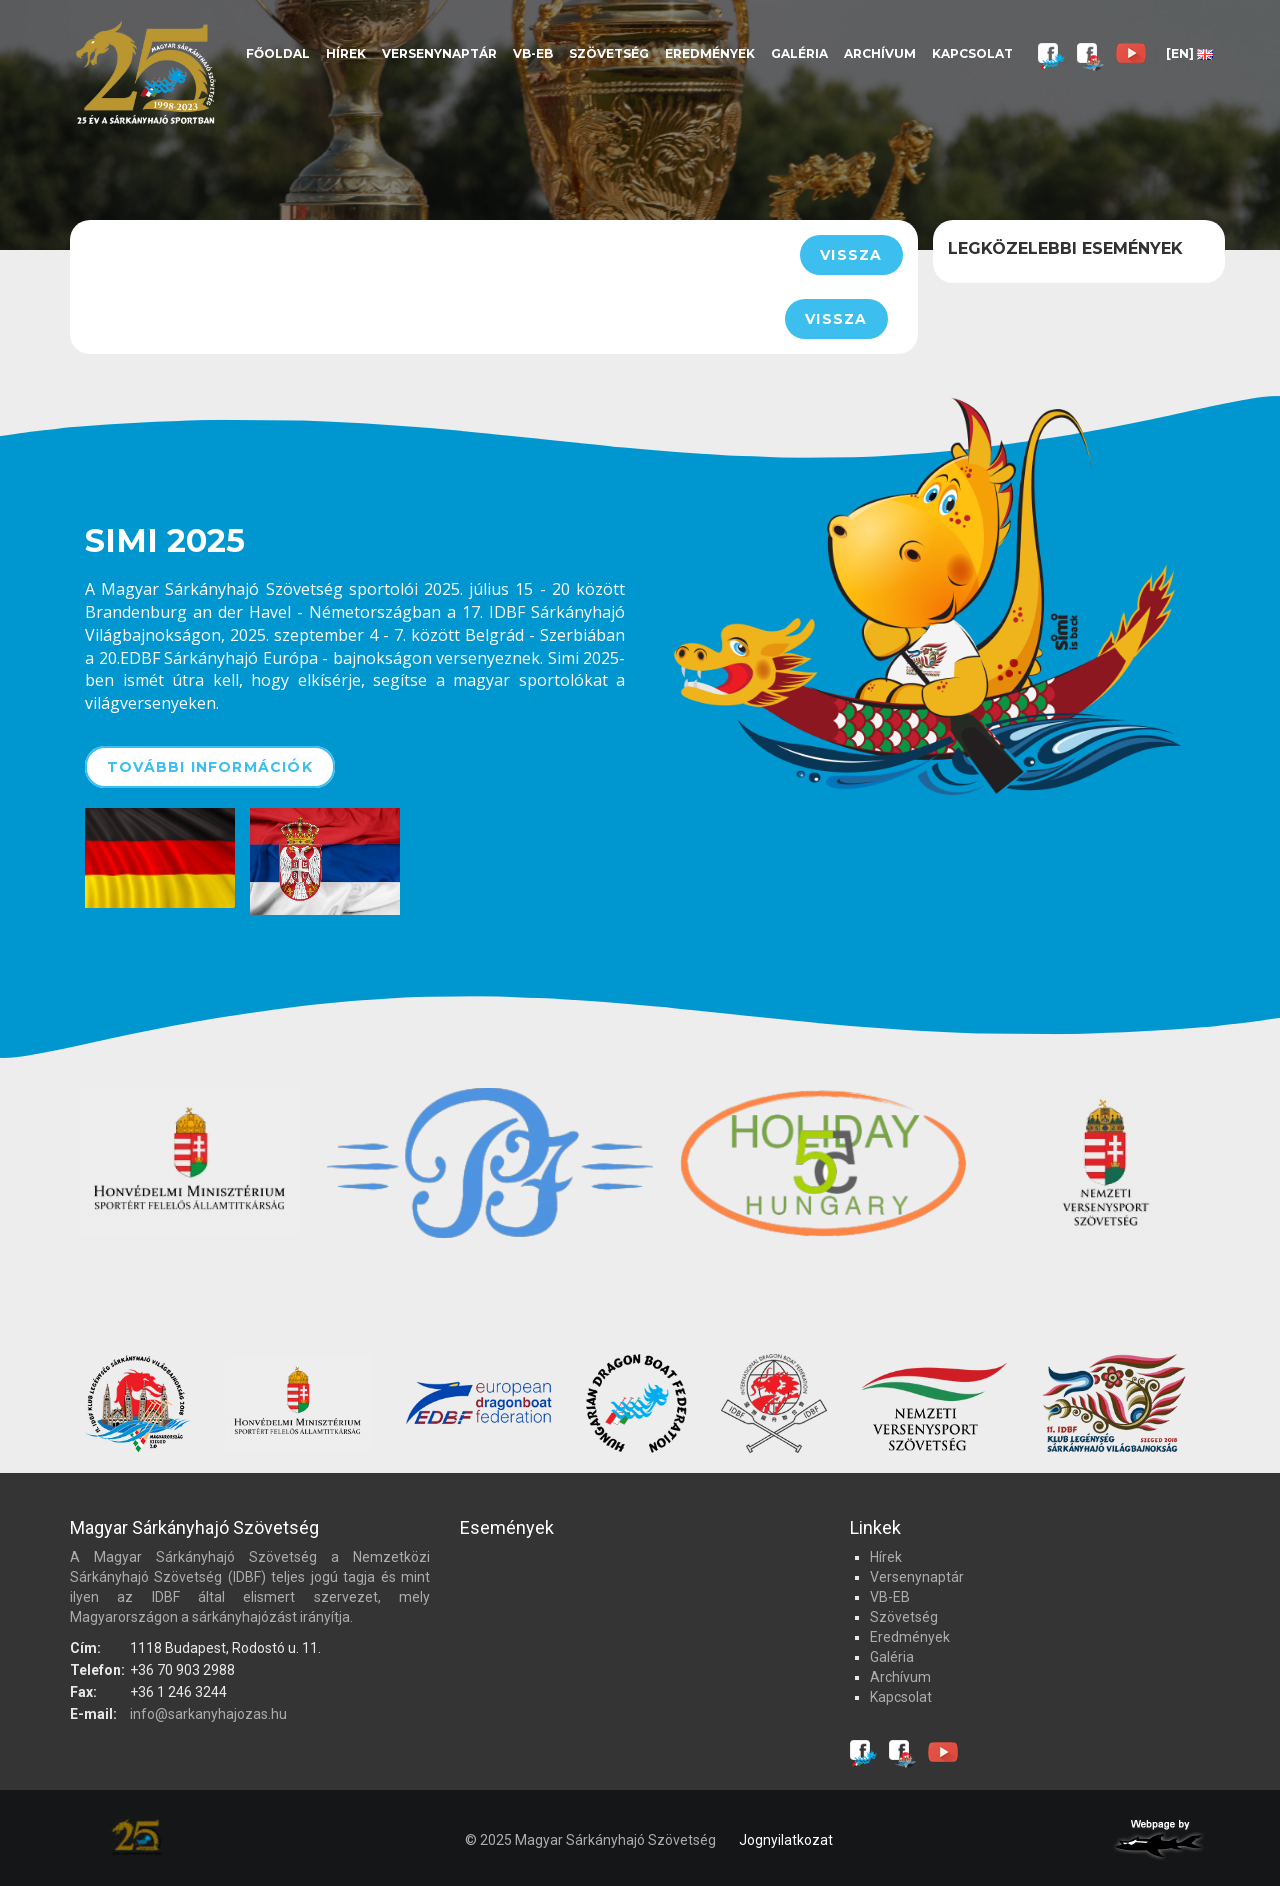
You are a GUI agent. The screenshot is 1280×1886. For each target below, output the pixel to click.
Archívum (880, 53)
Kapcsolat (972, 53)
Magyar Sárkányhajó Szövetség (145, 72)
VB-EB (533, 53)
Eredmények (710, 53)
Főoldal (278, 53)
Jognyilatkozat (786, 1840)
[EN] (1189, 53)
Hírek (346, 53)
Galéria (799, 53)
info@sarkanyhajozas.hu (208, 1714)
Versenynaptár (439, 53)
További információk (210, 767)
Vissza (851, 255)
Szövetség (609, 53)
